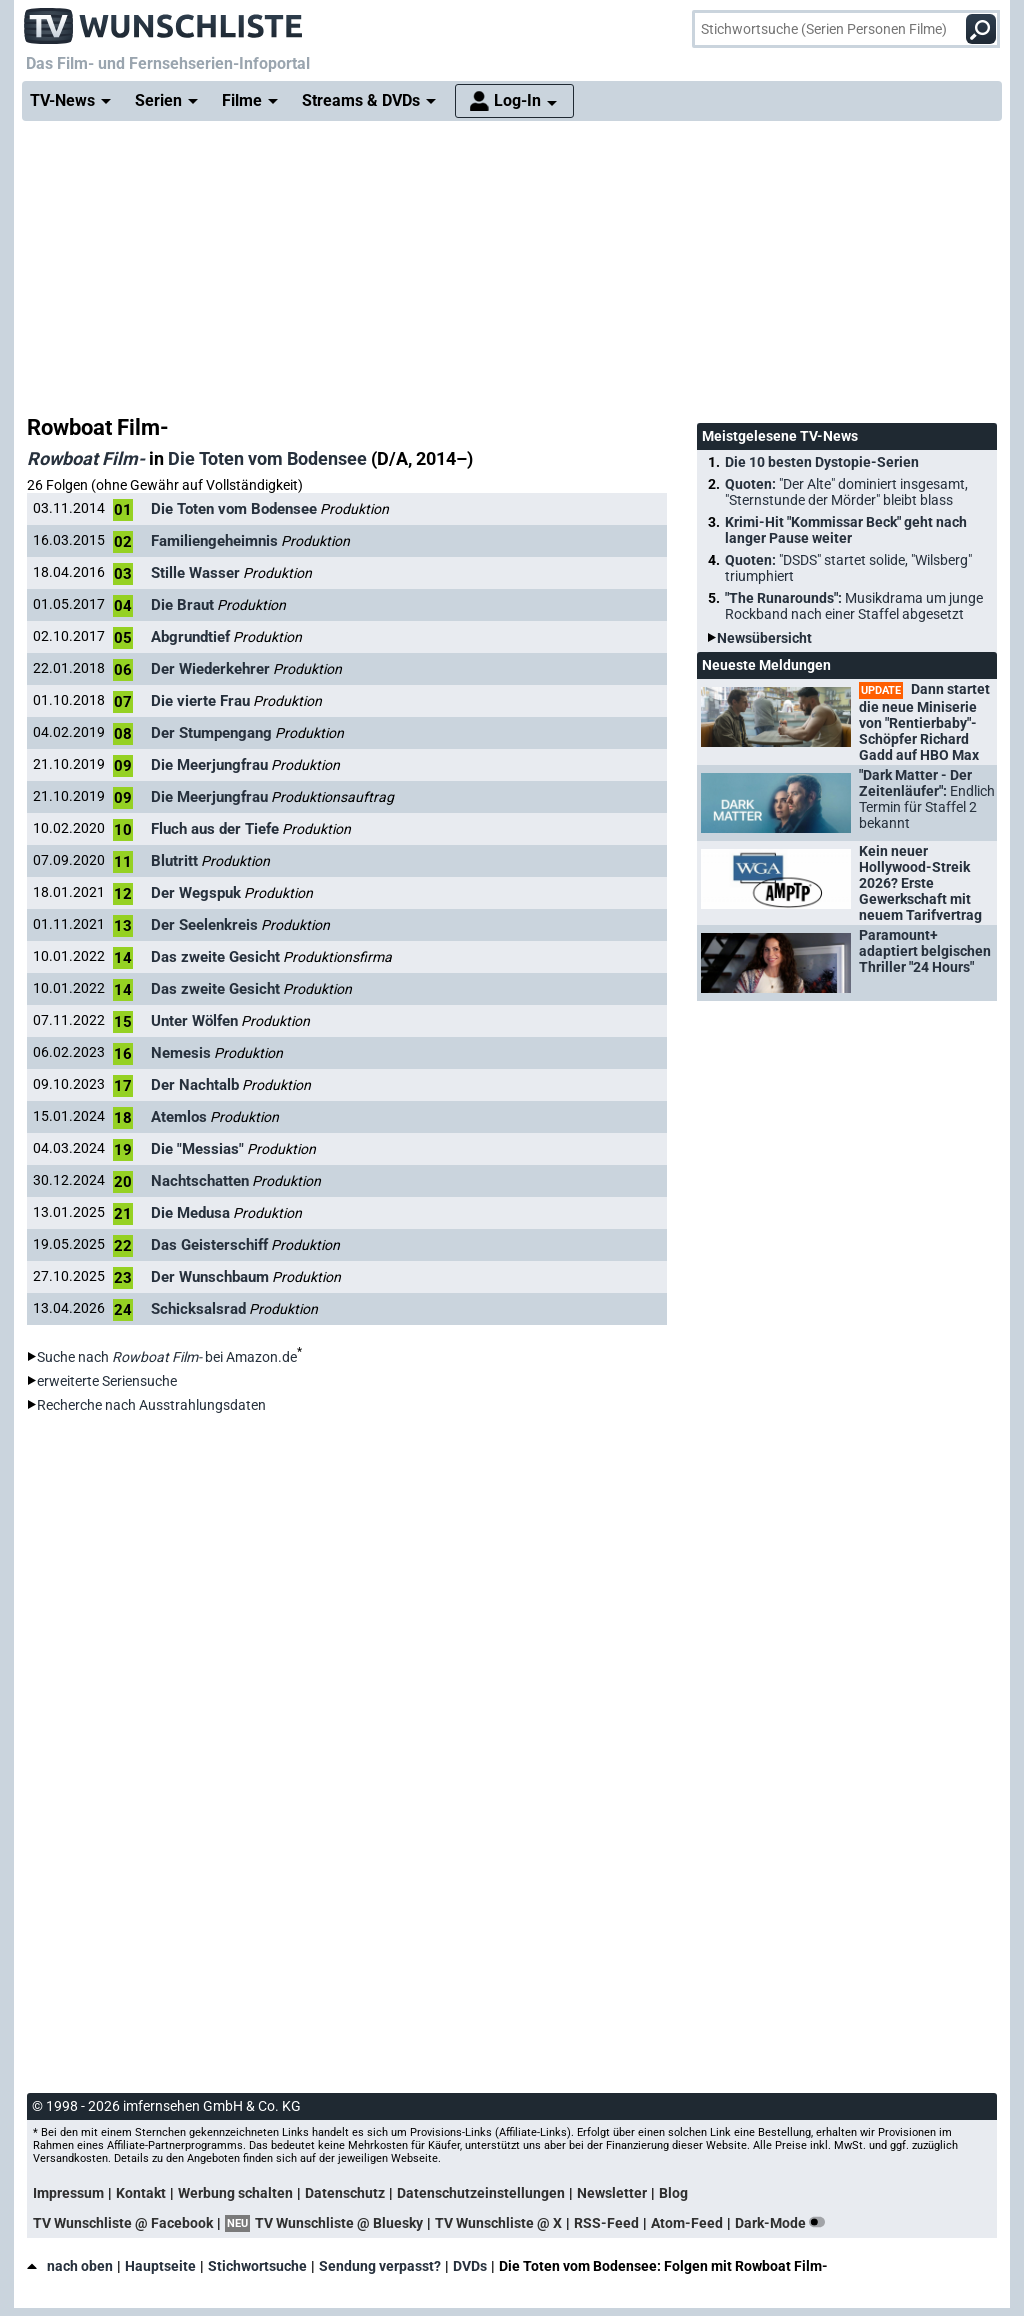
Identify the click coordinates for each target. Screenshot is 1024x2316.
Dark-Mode (784, 2223)
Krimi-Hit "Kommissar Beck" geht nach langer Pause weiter (846, 530)
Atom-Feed (687, 2223)
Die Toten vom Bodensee (267, 458)
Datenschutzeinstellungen (481, 2193)
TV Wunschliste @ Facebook (123, 2223)
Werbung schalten (235, 2193)
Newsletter (612, 2193)
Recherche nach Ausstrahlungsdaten (151, 1405)
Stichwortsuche (257, 2266)
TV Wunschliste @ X (498, 2223)
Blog (673, 2193)
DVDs (470, 2266)
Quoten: (846, 492)
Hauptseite (160, 2266)
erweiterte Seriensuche (107, 1381)
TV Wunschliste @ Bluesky (339, 2223)
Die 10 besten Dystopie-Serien (822, 462)
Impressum (68, 2193)
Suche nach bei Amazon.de (167, 1357)
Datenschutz (345, 2193)
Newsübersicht (764, 638)
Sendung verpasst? (380, 2266)
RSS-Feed (606, 2223)
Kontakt (141, 2193)
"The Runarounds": (854, 606)
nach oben (70, 2266)
